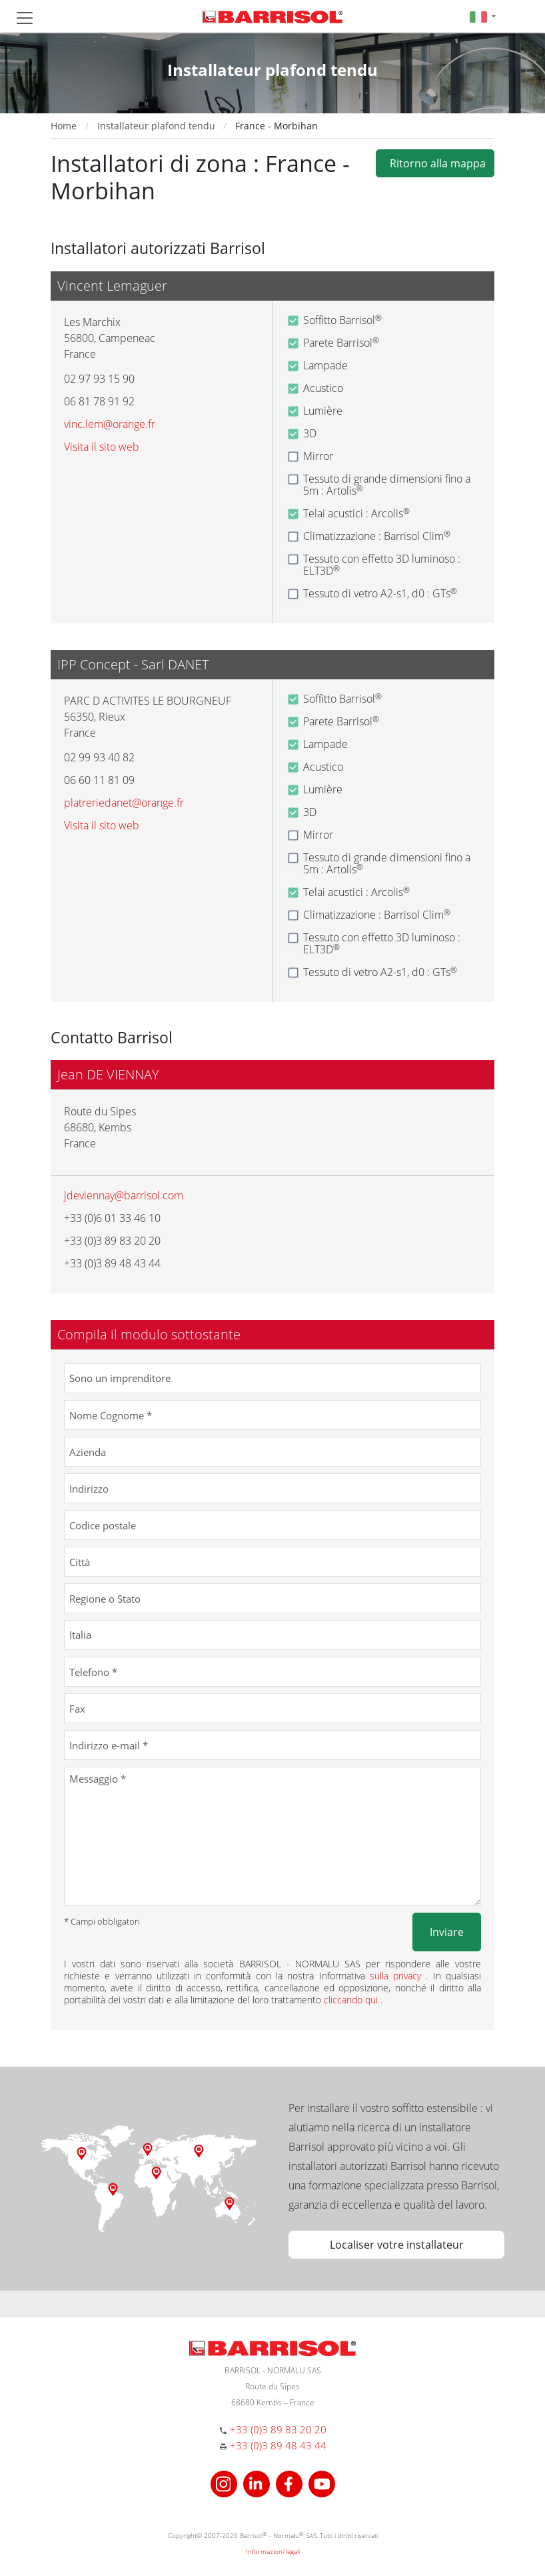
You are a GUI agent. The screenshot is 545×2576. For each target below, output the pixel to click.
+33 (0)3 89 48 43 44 (278, 2445)
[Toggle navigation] (25, 18)
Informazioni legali (273, 2551)
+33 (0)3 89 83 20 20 (278, 2429)
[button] (482, 16)
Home (64, 125)
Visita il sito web (101, 446)
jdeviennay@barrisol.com (123, 1195)
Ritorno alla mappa (435, 163)
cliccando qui (352, 1999)
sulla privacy (398, 1975)
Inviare (447, 1932)
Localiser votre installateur (397, 2244)
